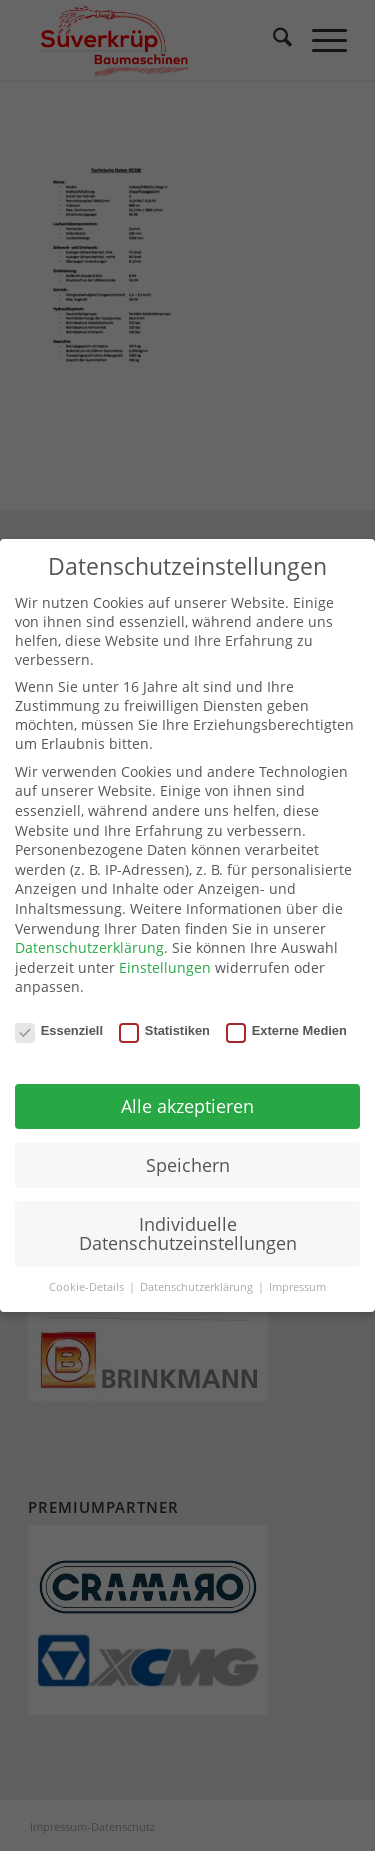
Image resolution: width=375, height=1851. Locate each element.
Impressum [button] (297, 1287)
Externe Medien (286, 1030)
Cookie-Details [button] (88, 1287)
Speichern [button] (188, 1165)
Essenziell (59, 1030)
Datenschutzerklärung (89, 947)
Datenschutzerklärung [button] (198, 1287)
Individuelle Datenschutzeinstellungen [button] (188, 1234)
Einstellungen (165, 967)
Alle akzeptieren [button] (187, 1106)
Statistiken (164, 1030)
